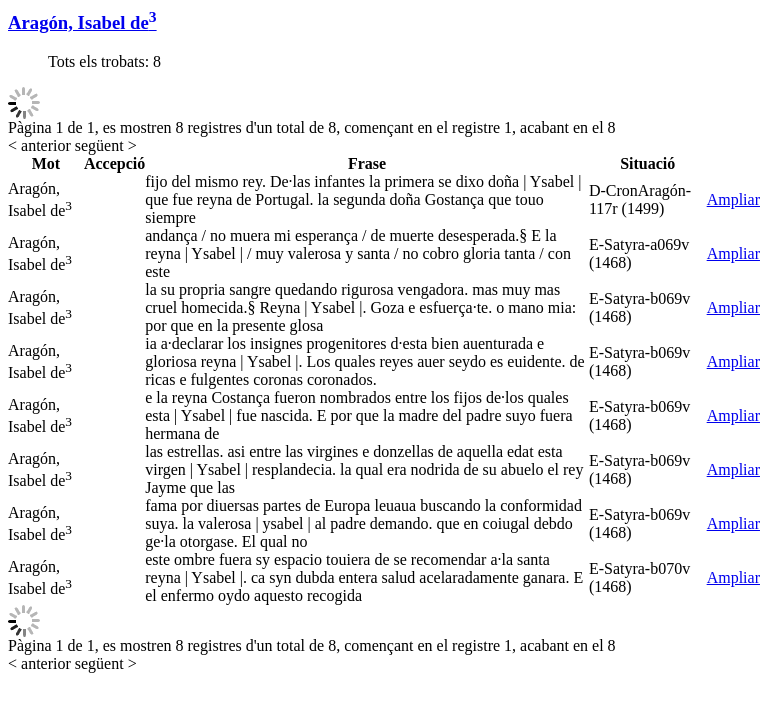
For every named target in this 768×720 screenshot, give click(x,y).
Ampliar (733, 199)
